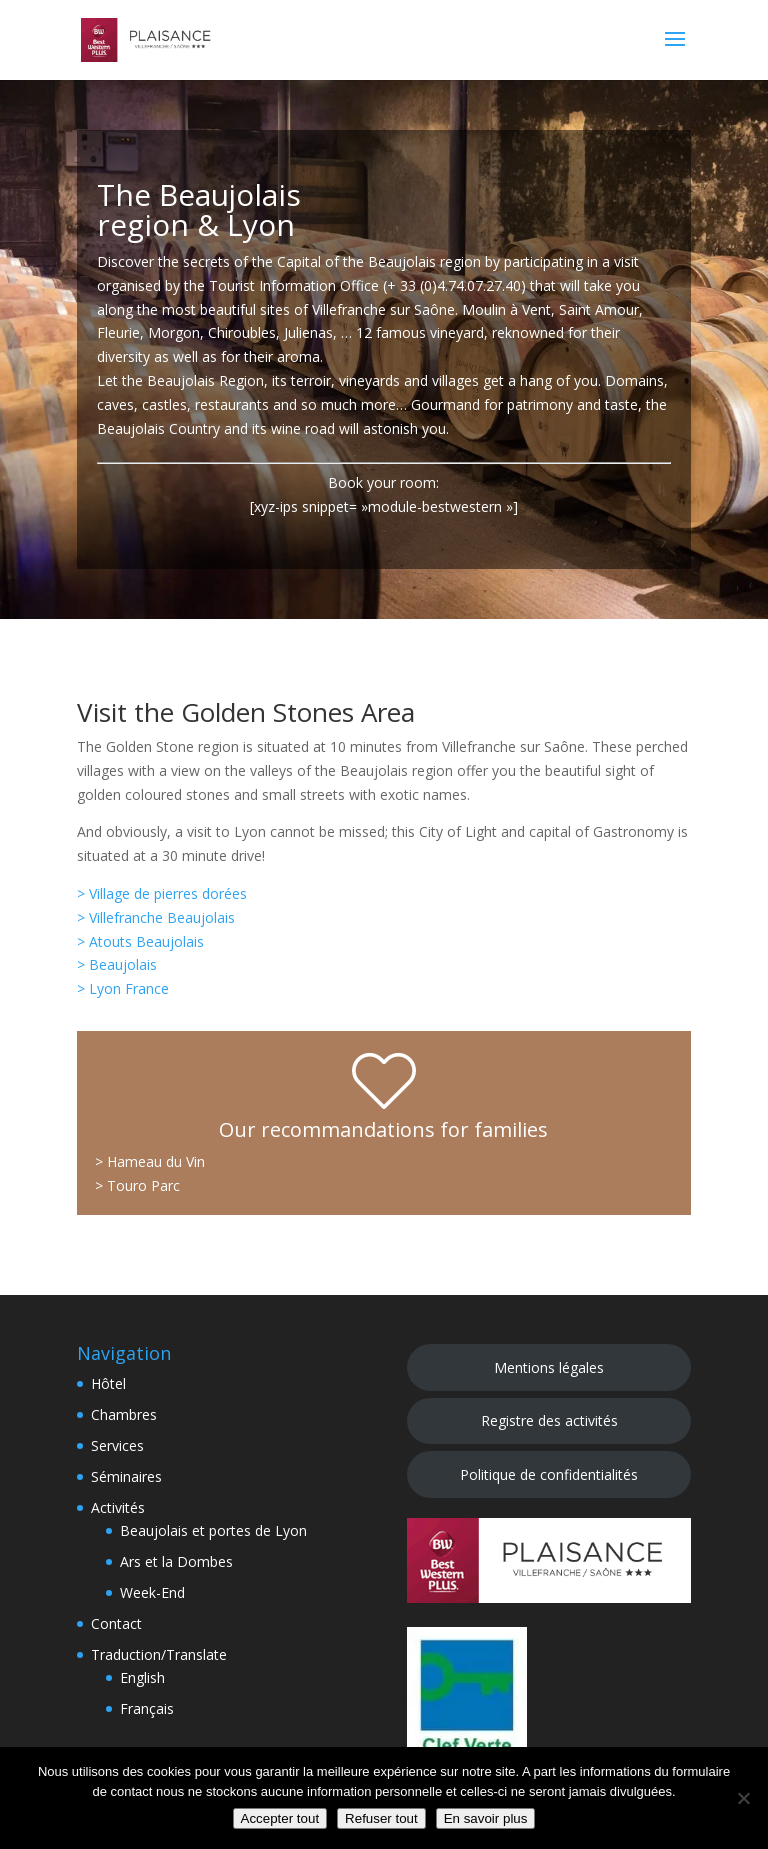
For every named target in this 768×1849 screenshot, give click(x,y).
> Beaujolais (117, 964)
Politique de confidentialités (549, 1474)
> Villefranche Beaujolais (156, 917)
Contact (116, 1623)
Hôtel (108, 1383)
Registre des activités (549, 1420)
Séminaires (126, 1476)
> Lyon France (123, 988)
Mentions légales (549, 1367)
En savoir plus (486, 1818)
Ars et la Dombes (176, 1561)
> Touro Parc (137, 1185)
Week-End (152, 1592)
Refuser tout (381, 1818)
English (142, 1677)
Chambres (124, 1414)
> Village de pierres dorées (162, 893)
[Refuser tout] (743, 1798)
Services (117, 1445)
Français (147, 1708)
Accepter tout (280, 1818)
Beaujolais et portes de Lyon (213, 1530)
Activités (118, 1507)
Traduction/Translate (159, 1654)
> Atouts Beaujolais (140, 941)
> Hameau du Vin (150, 1161)
